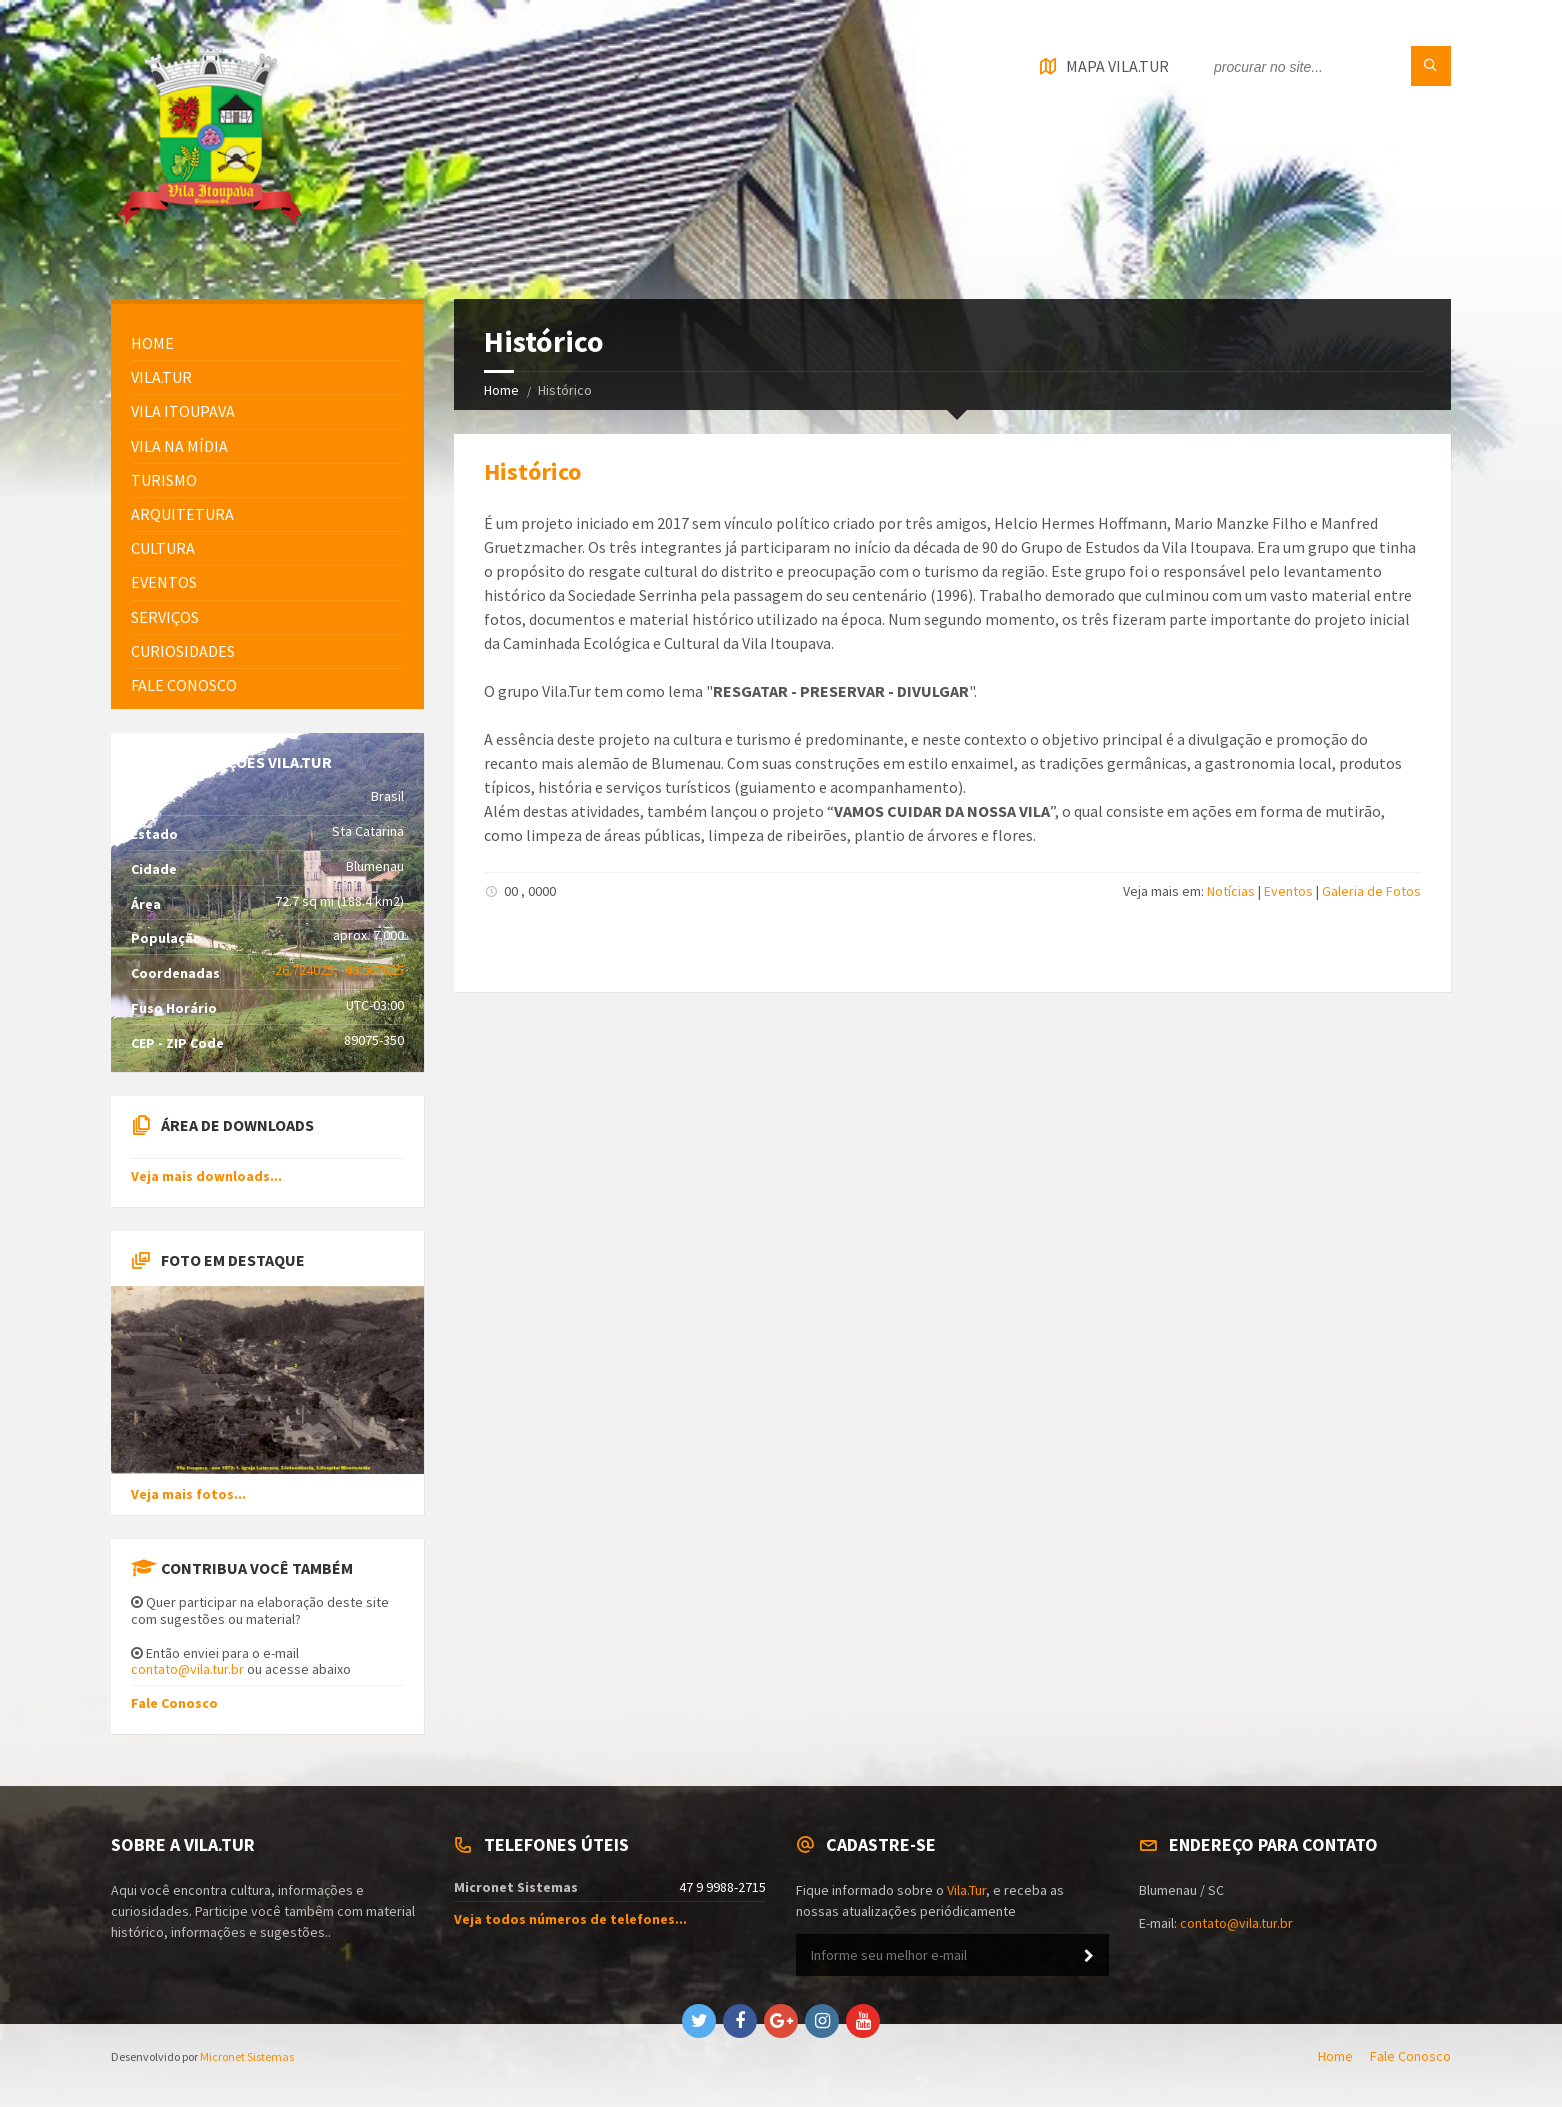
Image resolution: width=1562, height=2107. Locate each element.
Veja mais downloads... (206, 1176)
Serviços (165, 617)
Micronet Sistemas (247, 2056)
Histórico (532, 471)
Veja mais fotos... (188, 1494)
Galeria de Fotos (1371, 891)
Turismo (164, 480)
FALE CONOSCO (184, 685)
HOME (152, 343)
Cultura (163, 548)
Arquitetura (182, 514)
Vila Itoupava (183, 411)
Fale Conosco (174, 1703)
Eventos (1288, 891)
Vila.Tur (161, 377)
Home (501, 390)
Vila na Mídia (179, 446)
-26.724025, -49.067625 (337, 970)
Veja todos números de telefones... (570, 1919)
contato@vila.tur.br (187, 1669)
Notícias (1231, 891)
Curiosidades (183, 651)
